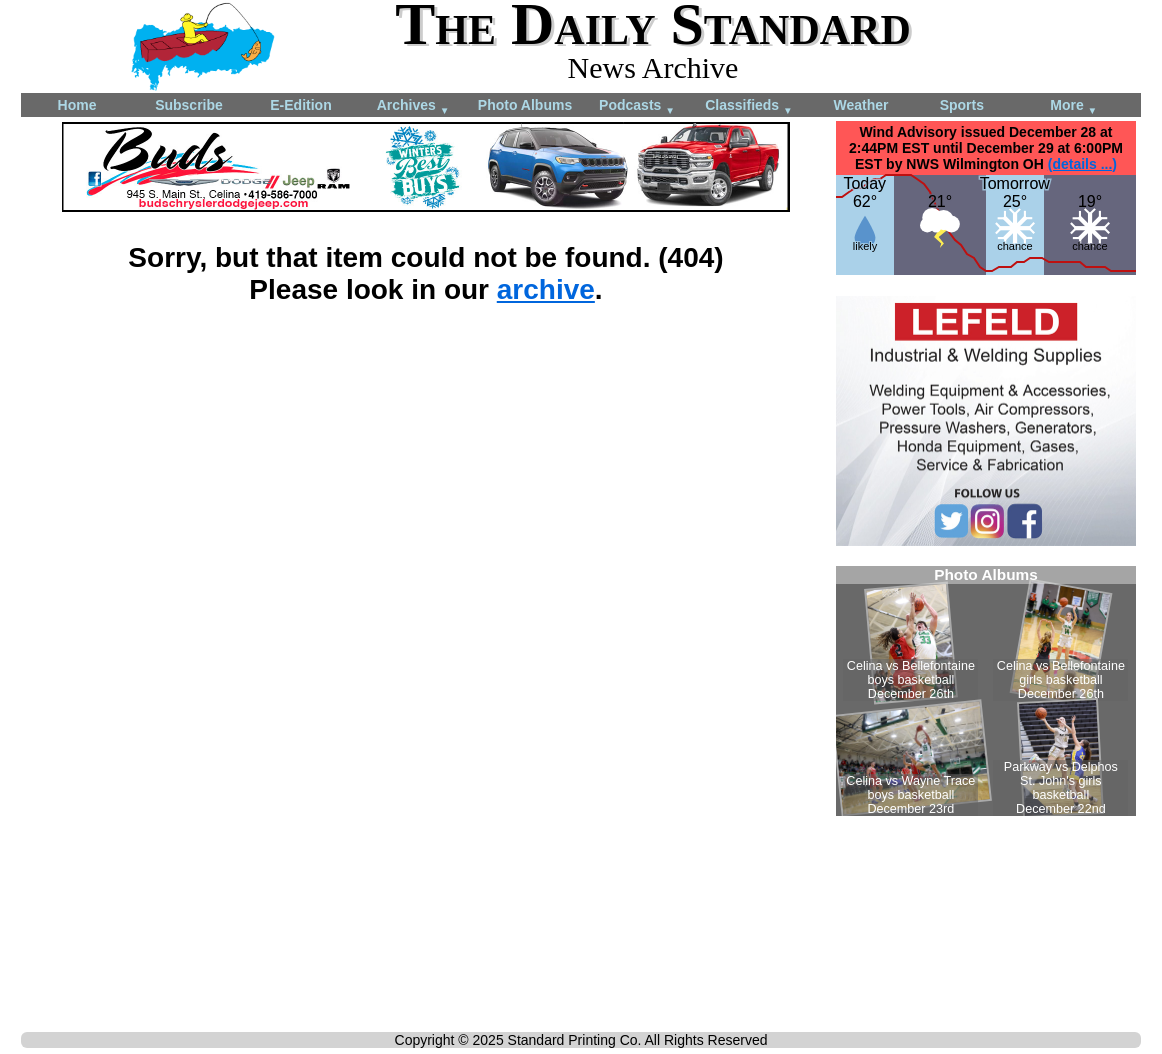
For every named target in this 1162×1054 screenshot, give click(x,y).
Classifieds (749, 106)
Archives (413, 106)
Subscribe (189, 105)
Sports (962, 105)
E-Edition (300, 105)
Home (77, 105)
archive (546, 289)
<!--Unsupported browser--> (986, 691)
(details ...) (1082, 164)
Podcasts (637, 106)
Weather (861, 105)
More (1073, 106)
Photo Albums (525, 105)
